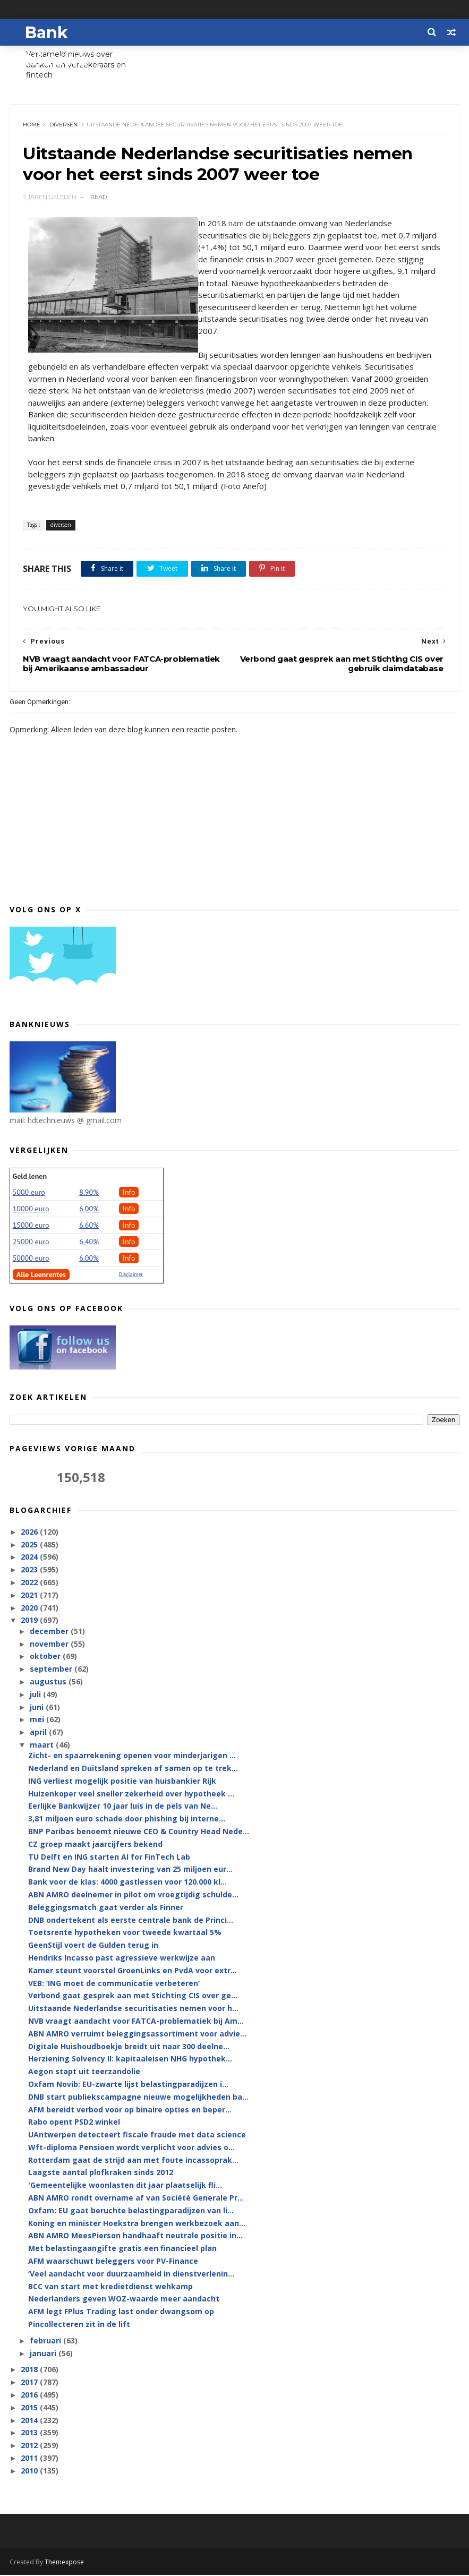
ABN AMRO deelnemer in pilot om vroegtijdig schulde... (133, 1895)
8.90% (89, 1193)
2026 (30, 1533)
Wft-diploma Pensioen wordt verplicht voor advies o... (131, 2148)
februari (46, 2342)
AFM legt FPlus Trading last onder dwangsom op (121, 2313)
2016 (30, 2396)
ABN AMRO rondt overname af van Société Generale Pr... (136, 2199)
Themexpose (64, 2563)
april (39, 1733)
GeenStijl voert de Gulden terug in (93, 1946)
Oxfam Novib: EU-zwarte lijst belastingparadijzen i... (128, 2085)
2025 (30, 1546)
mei (38, 1721)
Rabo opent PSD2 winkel (74, 2123)
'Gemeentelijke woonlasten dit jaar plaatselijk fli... (125, 2186)
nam (236, 224)
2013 (30, 2434)
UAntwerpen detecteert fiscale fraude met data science (137, 2135)
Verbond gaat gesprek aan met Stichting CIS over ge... (132, 1997)
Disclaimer (131, 1275)
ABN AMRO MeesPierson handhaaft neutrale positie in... (135, 2237)
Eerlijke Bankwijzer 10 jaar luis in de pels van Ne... (122, 1807)
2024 (30, 1558)
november (50, 1645)
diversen (64, 125)
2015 (30, 2408)
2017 (30, 2383)
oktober (46, 1658)
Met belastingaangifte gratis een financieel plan (122, 2250)
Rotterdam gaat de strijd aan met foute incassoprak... (133, 2161)
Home (32, 125)
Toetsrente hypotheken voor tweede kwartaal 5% (124, 1934)
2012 (30, 2447)
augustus (49, 1683)
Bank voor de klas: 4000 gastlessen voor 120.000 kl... (127, 1883)
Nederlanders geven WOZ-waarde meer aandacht (123, 2300)
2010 (30, 2472)
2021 (30, 1596)
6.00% (89, 1209)
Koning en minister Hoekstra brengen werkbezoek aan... (136, 2224)
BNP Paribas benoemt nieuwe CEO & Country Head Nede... (138, 1832)
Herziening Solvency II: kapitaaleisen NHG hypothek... (130, 2060)
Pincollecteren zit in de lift (79, 2325)
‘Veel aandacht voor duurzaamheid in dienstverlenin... (131, 2275)
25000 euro (31, 1242)
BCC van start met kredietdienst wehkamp (110, 2287)
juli (36, 1695)
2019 (30, 1621)
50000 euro (31, 1259)
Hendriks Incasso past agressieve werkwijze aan (121, 1959)
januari (44, 2354)
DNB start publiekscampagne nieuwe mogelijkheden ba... (138, 2098)
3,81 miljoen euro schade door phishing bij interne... (126, 1820)
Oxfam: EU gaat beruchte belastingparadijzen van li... (131, 2211)
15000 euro (31, 1226)
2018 (30, 2371)
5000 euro (29, 1193)
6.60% (89, 1226)
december (50, 1632)
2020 (30, 1609)
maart (43, 1746)
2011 (30, 2459)
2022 (30, 1583)
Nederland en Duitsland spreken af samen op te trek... (133, 1769)
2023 (30, 1571)
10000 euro (31, 1209)
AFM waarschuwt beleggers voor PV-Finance (113, 2262)
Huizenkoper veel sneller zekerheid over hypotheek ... (131, 1795)
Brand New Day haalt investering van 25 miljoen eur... (130, 1870)
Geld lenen (30, 1177)
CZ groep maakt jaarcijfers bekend (95, 1845)
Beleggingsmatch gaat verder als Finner (105, 1908)
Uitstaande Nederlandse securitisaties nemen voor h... (133, 2009)
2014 (30, 2421)
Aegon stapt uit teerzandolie (84, 2072)
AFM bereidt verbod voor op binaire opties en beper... (130, 2111)
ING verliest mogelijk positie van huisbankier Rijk (122, 1782)
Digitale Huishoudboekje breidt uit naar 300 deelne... (128, 2047)
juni (38, 1708)
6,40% (89, 1242)
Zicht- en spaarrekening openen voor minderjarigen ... (132, 1756)
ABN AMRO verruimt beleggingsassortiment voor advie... (137, 2035)
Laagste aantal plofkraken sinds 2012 (100, 2174)
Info (129, 1193)
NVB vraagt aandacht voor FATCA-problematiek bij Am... (136, 2022)
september (52, 1670)
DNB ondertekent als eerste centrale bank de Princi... (130, 1921)
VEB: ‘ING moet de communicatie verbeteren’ (114, 1984)
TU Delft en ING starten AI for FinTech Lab (109, 1858)
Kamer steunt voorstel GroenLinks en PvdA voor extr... (132, 1971)
